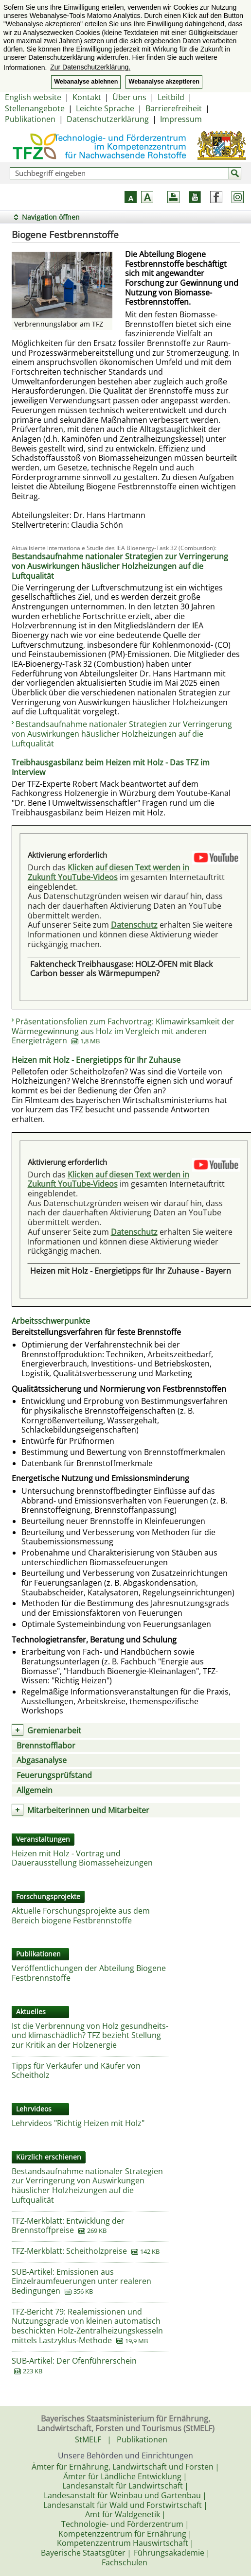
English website (33, 97)
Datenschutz (134, 924)
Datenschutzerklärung (108, 119)
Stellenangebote (35, 108)
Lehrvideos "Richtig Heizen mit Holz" (78, 2123)
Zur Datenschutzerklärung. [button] (90, 67)
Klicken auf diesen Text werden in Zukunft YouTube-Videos (108, 872)
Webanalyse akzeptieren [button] (163, 81)
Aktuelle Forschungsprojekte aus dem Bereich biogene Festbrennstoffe (81, 1915)
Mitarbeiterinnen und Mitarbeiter (88, 1810)
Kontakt (86, 97)
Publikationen (30, 119)
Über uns (129, 97)
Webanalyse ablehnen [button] (86, 81)
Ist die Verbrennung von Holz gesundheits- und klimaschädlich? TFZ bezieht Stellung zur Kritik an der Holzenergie (90, 2035)
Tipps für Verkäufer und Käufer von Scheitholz (76, 2070)
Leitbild (171, 97)
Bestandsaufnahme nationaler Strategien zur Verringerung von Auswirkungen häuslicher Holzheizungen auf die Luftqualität (122, 733)
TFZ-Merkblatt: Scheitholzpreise (69, 2251)
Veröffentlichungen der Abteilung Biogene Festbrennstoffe (89, 1973)
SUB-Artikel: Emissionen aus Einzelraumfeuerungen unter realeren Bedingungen (81, 2281)
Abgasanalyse (42, 1760)
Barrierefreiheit (173, 108)
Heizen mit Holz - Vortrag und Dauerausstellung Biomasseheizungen (82, 1858)
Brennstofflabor (46, 1745)
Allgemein (35, 1790)
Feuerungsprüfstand (54, 1775)
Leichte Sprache (105, 108)
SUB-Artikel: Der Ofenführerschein (74, 2360)
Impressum (181, 119)
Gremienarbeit (54, 1730)
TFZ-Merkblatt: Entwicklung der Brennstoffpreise (68, 2225)
